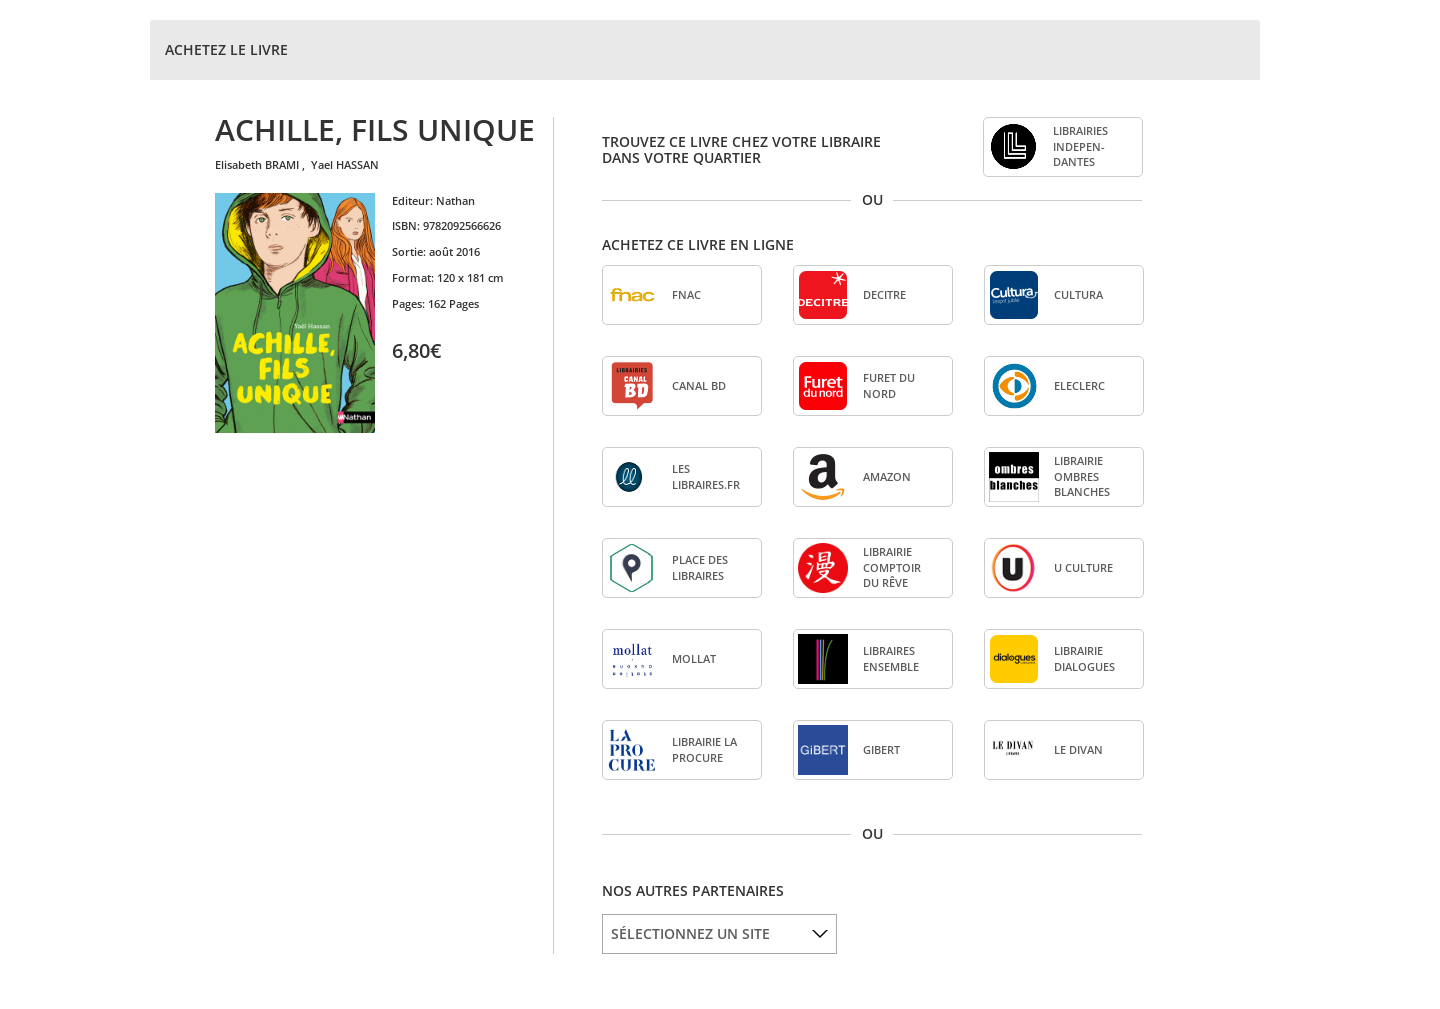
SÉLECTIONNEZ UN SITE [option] (690, 933)
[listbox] (719, 934)
